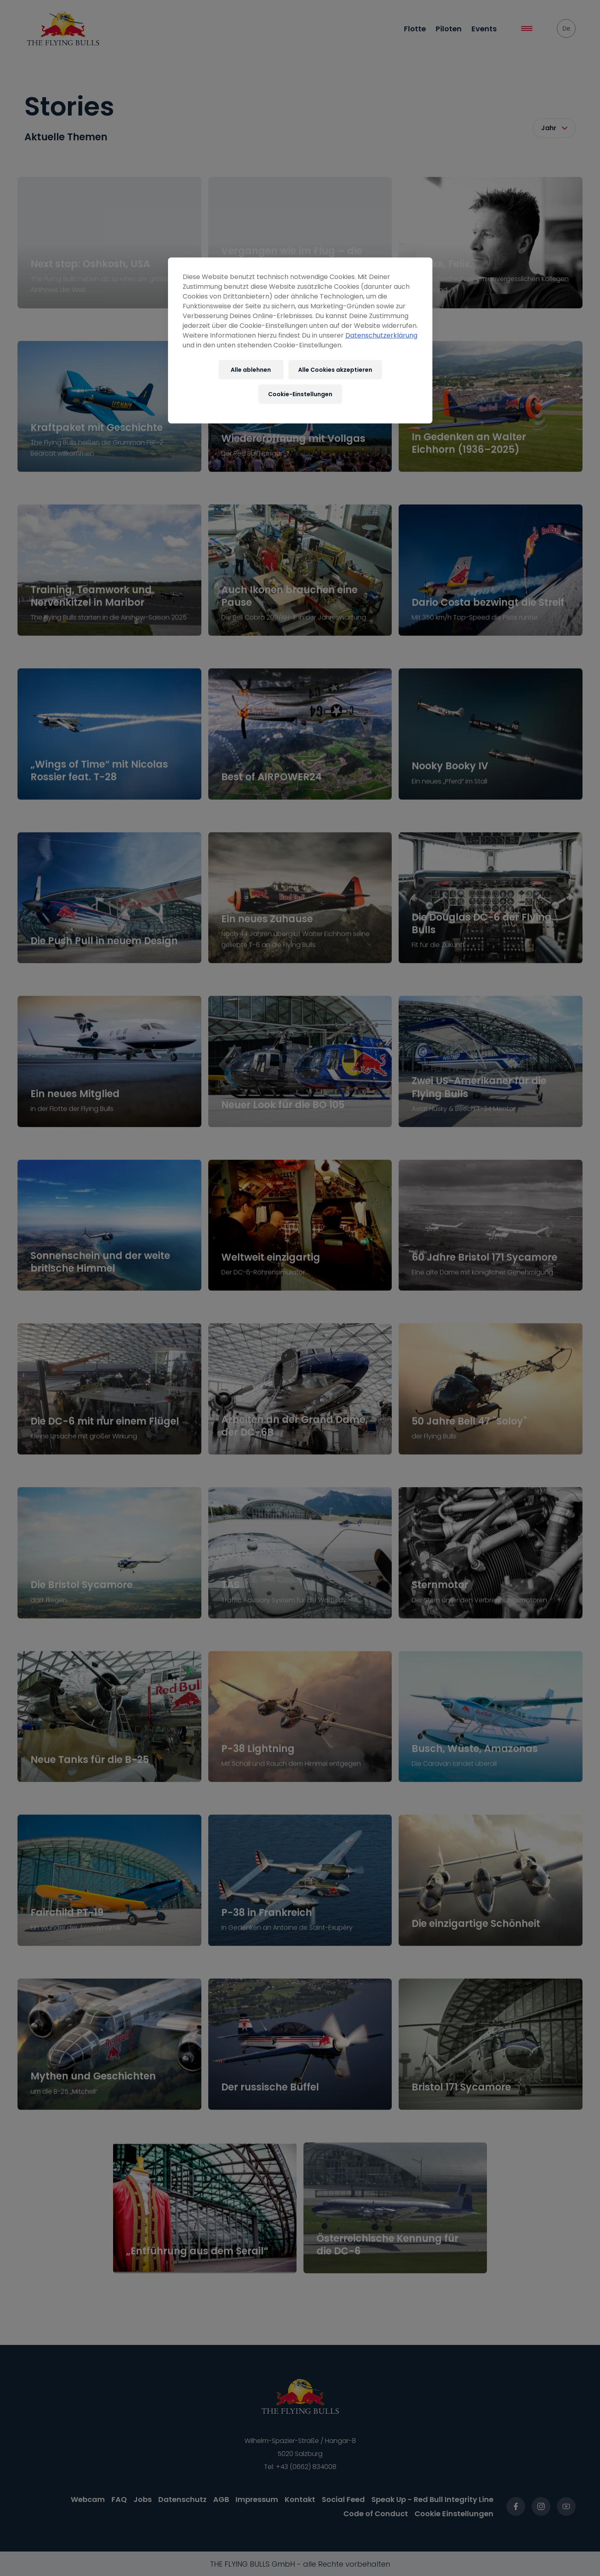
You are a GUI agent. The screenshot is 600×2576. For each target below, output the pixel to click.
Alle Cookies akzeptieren (335, 370)
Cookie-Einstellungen (300, 394)
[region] (300, 340)
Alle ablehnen (251, 370)
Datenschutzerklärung (381, 335)
